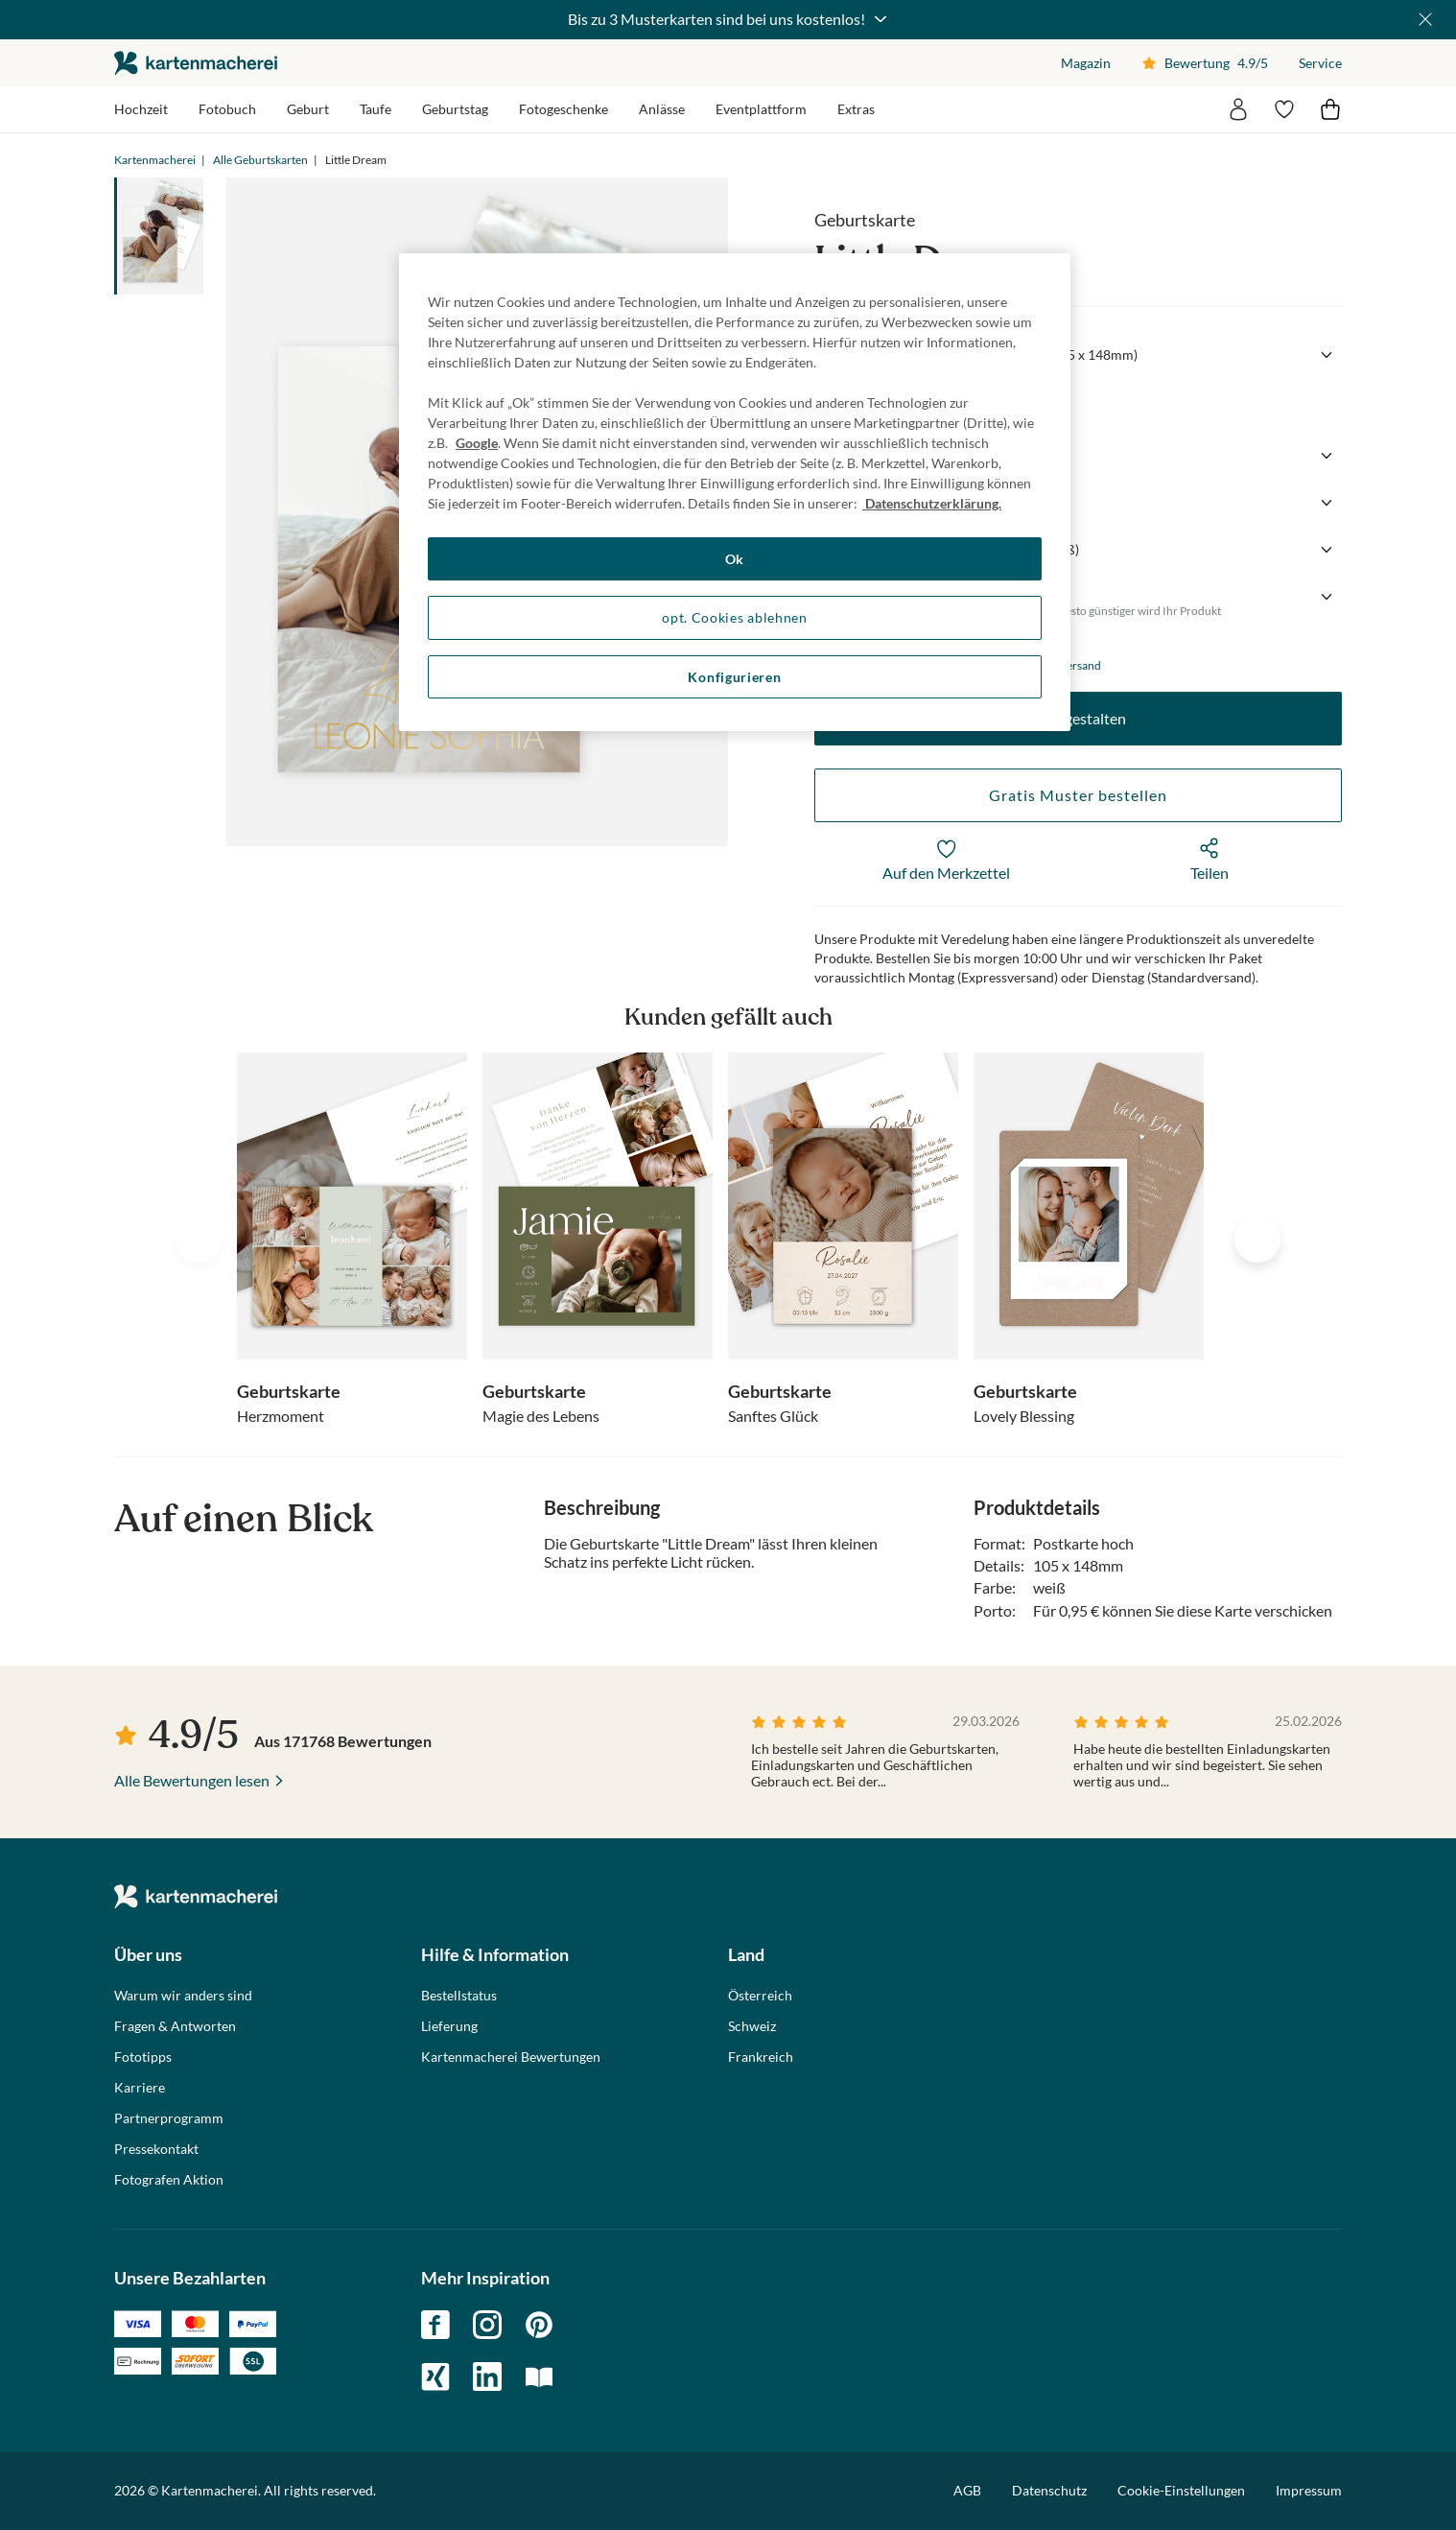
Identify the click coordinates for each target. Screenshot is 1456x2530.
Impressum (1309, 2490)
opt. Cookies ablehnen (735, 617)
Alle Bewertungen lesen (192, 1780)
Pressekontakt (156, 2149)
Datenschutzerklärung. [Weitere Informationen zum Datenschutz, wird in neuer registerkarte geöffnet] (931, 503)
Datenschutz (1049, 2490)
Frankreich (760, 2057)
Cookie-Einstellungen (1181, 2490)
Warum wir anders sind (183, 1995)
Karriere (139, 2087)
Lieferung (449, 2026)
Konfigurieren (734, 677)
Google (477, 443)
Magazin (1086, 63)
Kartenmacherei (155, 160)
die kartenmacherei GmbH (195, 63)
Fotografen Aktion (168, 2179)
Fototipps (143, 2057)
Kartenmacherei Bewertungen (510, 2057)
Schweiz (752, 2026)
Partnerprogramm (168, 2118)
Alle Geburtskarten (260, 160)
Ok (734, 559)
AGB (967, 2490)
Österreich (760, 1995)
